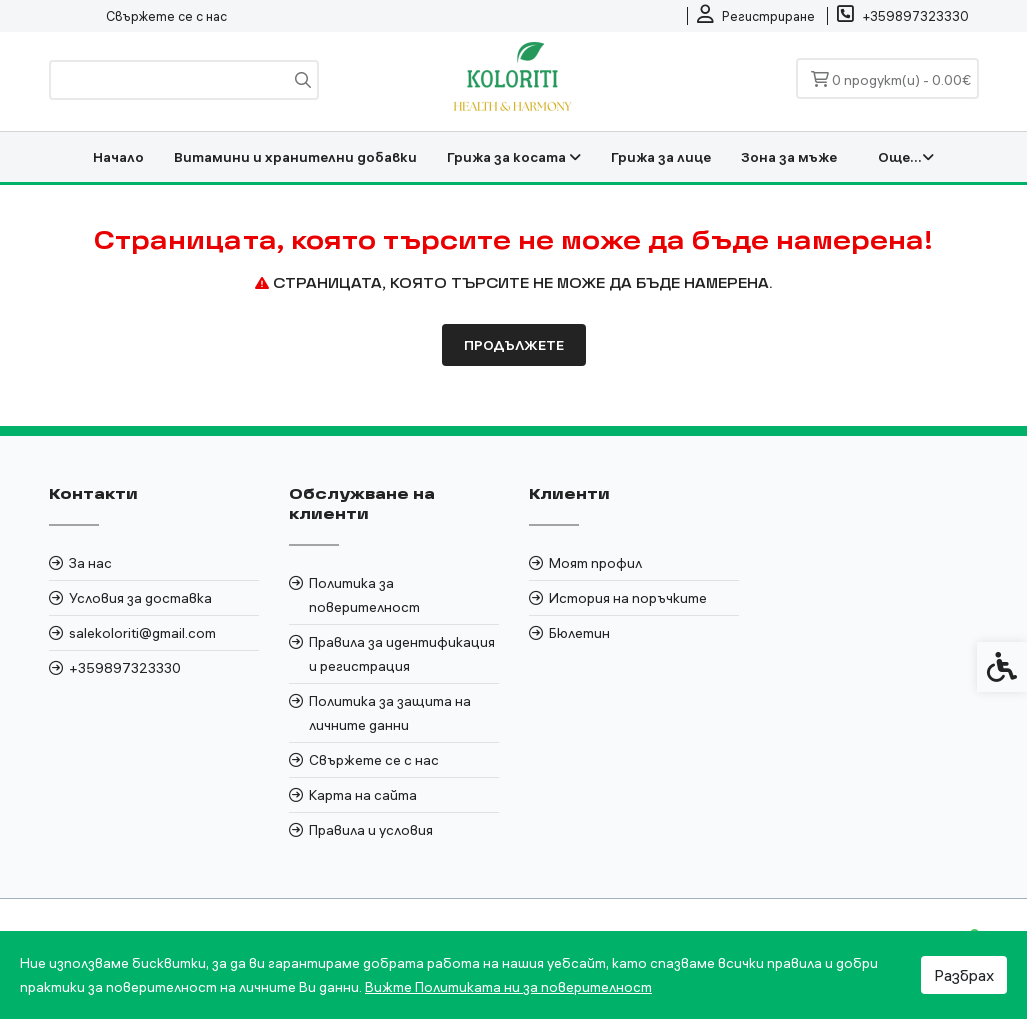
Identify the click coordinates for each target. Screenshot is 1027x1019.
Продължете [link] (514, 345)
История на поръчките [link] (628, 598)
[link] (756, 16)
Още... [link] (906, 157)
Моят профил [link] (595, 563)
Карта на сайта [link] (363, 795)
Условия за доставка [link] (140, 598)
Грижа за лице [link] (661, 157)
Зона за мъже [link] (789, 157)
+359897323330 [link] (125, 668)
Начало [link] (118, 157)
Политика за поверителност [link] (364, 595)
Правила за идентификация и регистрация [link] (402, 654)
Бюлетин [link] (579, 633)
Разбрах (964, 975)
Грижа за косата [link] (514, 157)
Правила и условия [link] (371, 830)
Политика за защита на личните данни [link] (390, 713)
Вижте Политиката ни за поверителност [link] (508, 987)
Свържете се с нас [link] (166, 16)
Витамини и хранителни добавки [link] (295, 157)
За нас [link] (90, 563)
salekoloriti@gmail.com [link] (142, 633)
